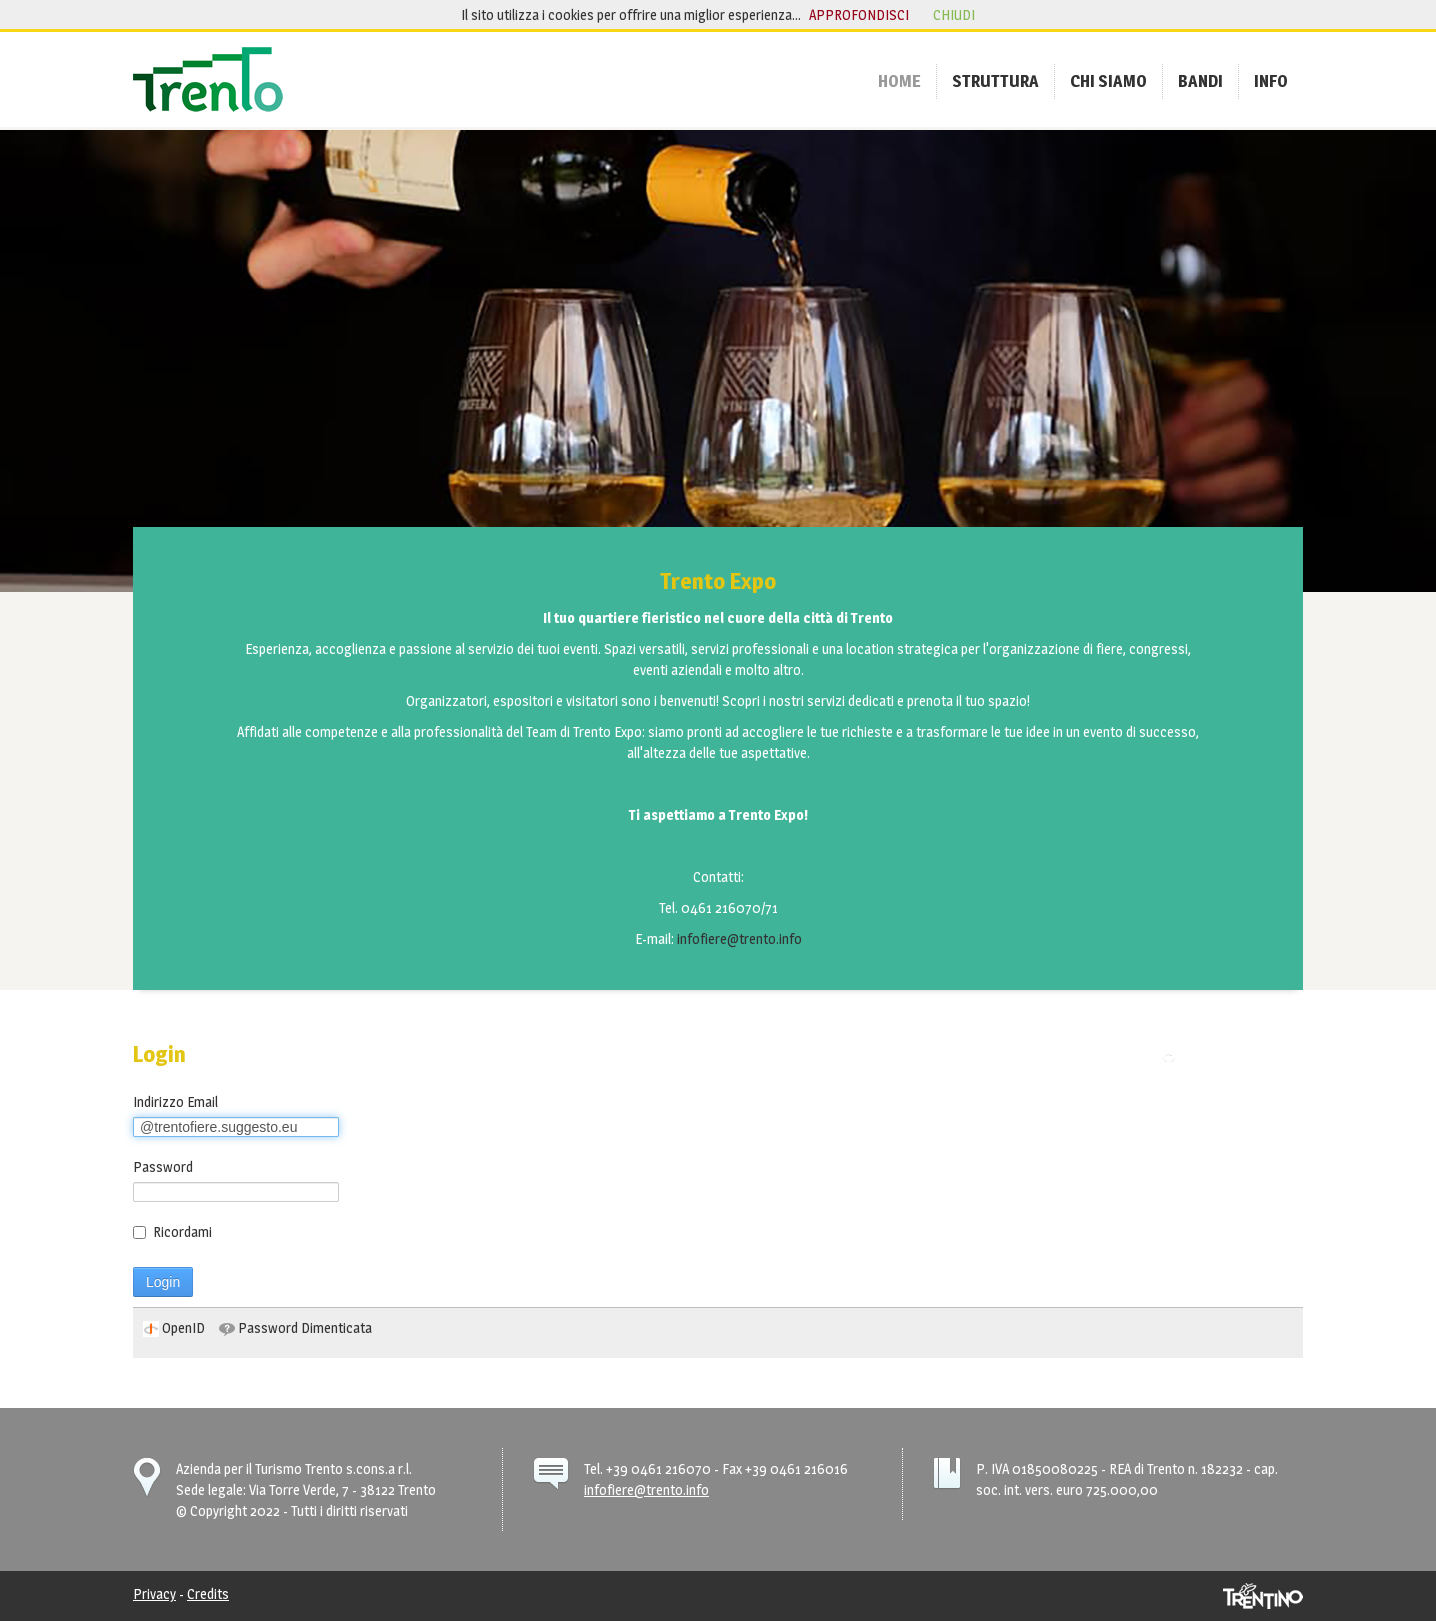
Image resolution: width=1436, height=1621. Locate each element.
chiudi (954, 14)
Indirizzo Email (175, 1101)
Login (163, 1282)
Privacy (154, 1593)
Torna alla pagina (1237, 1055)
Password (163, 1166)
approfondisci (859, 14)
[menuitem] (899, 81)
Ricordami (172, 1231)
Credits (208, 1593)
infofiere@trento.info (739, 938)
